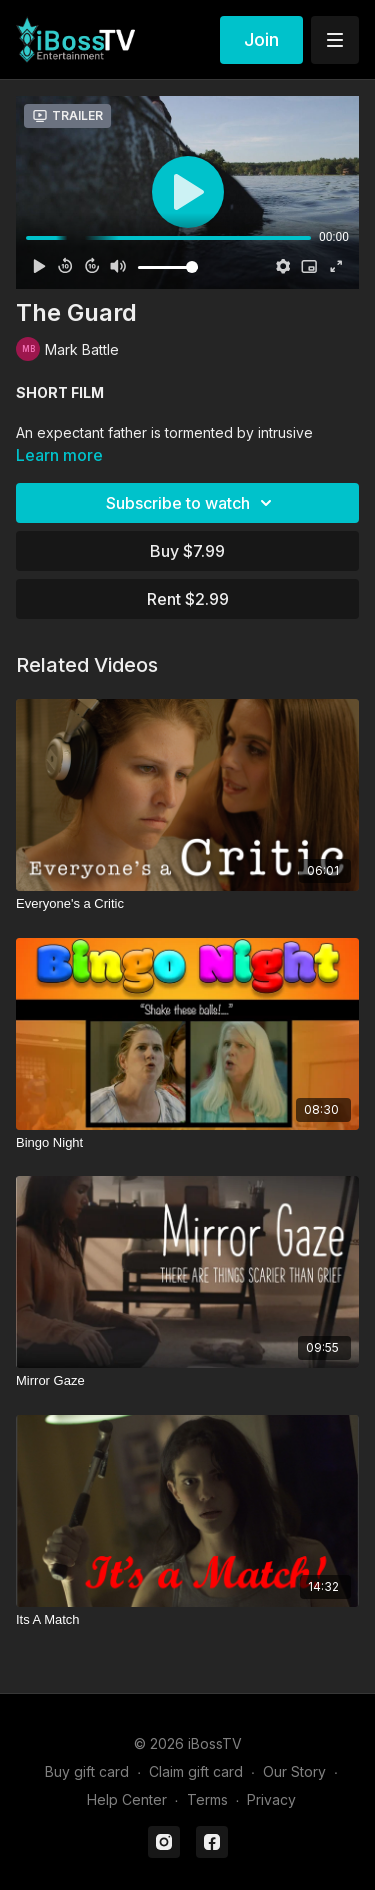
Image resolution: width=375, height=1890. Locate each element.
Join (261, 39)
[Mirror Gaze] (187, 1381)
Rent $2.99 (188, 599)
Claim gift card (196, 1771)
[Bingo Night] (187, 1143)
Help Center (127, 1799)
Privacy (271, 1799)
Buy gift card (87, 1771)
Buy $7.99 (187, 551)
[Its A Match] (187, 1620)
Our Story (294, 1771)
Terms (207, 1799)
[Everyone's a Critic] (187, 904)
